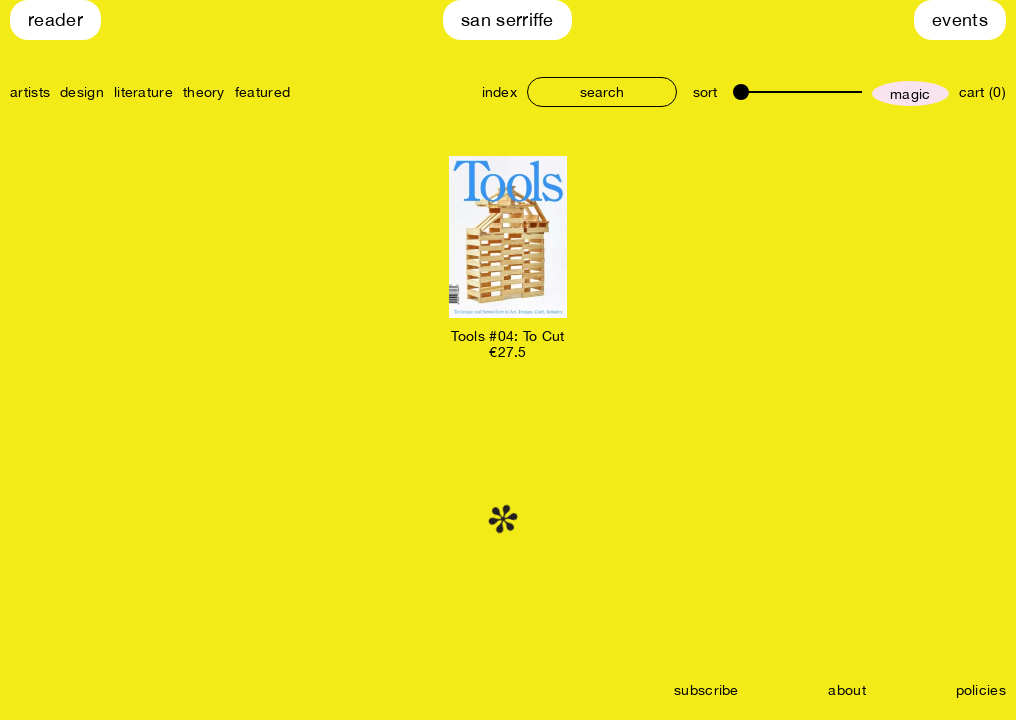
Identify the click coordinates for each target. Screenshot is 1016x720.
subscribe (706, 690)
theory (204, 92)
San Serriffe (507, 19)
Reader (55, 19)
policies (981, 690)
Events (960, 19)
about (847, 690)
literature (143, 92)
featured (262, 92)
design (82, 92)
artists (30, 92)
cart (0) (982, 92)
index (500, 92)
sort (705, 92)
